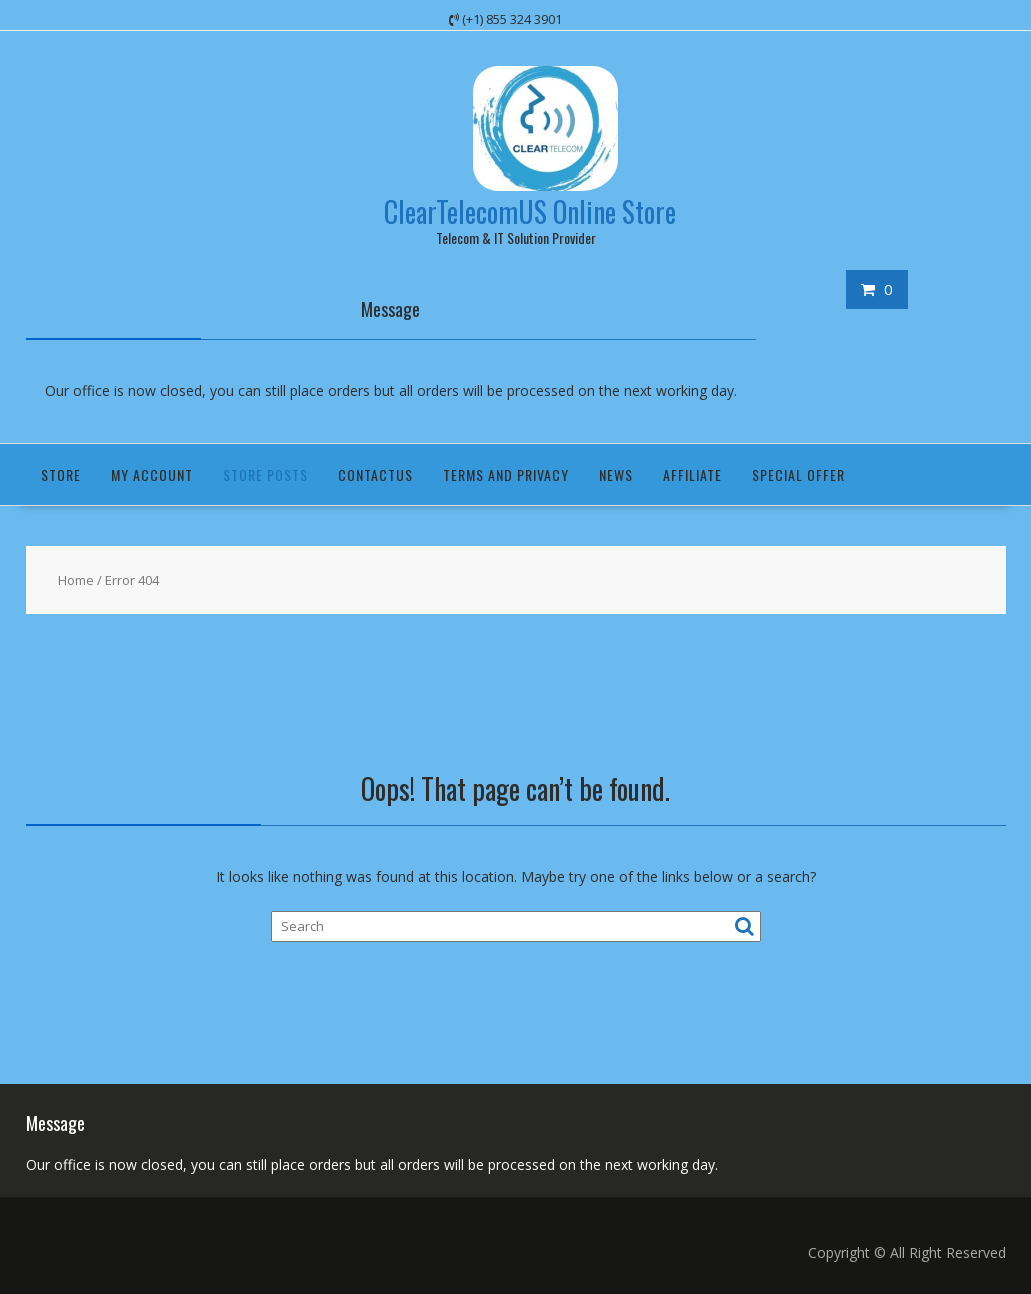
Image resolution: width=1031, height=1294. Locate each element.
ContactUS (375, 474)
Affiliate (692, 474)
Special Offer (798, 474)
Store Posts (265, 474)
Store (61, 474)
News (616, 474)
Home (76, 580)
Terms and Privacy (506, 474)
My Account (152, 474)
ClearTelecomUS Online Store (530, 211)
